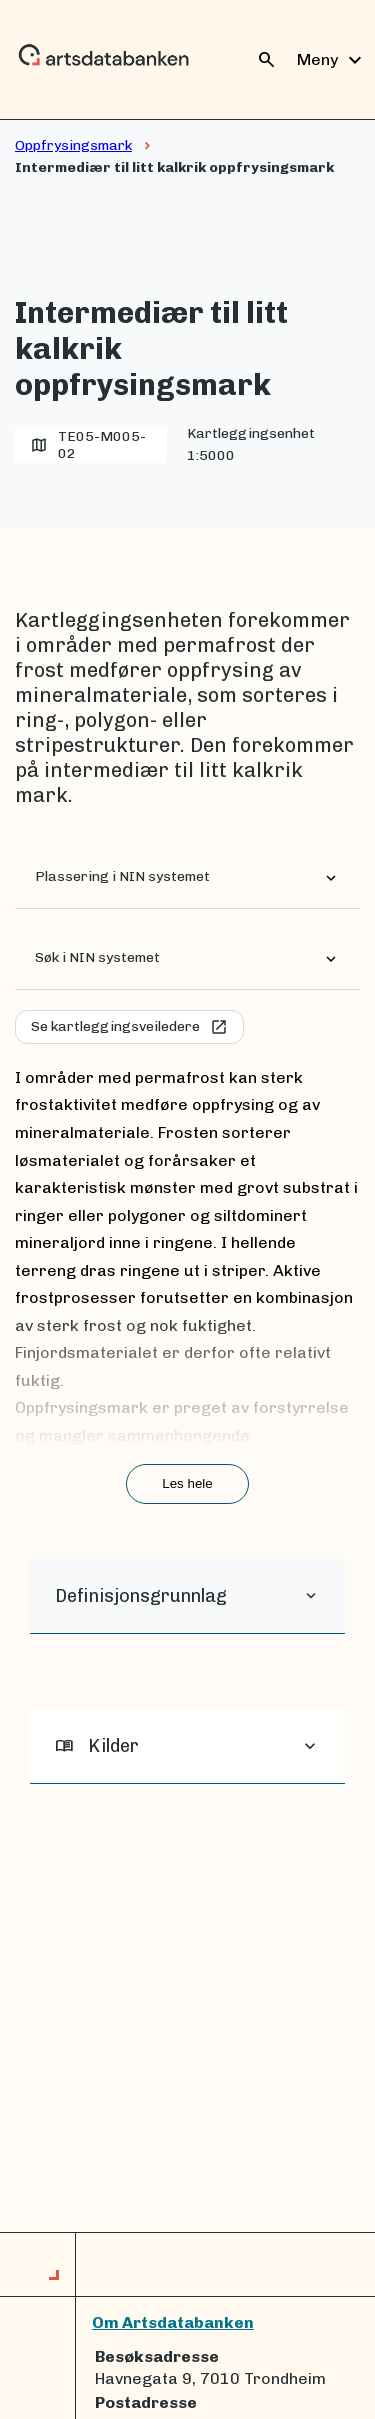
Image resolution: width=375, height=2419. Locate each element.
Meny (332, 60)
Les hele (187, 1483)
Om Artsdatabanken (173, 2322)
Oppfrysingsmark (73, 145)
